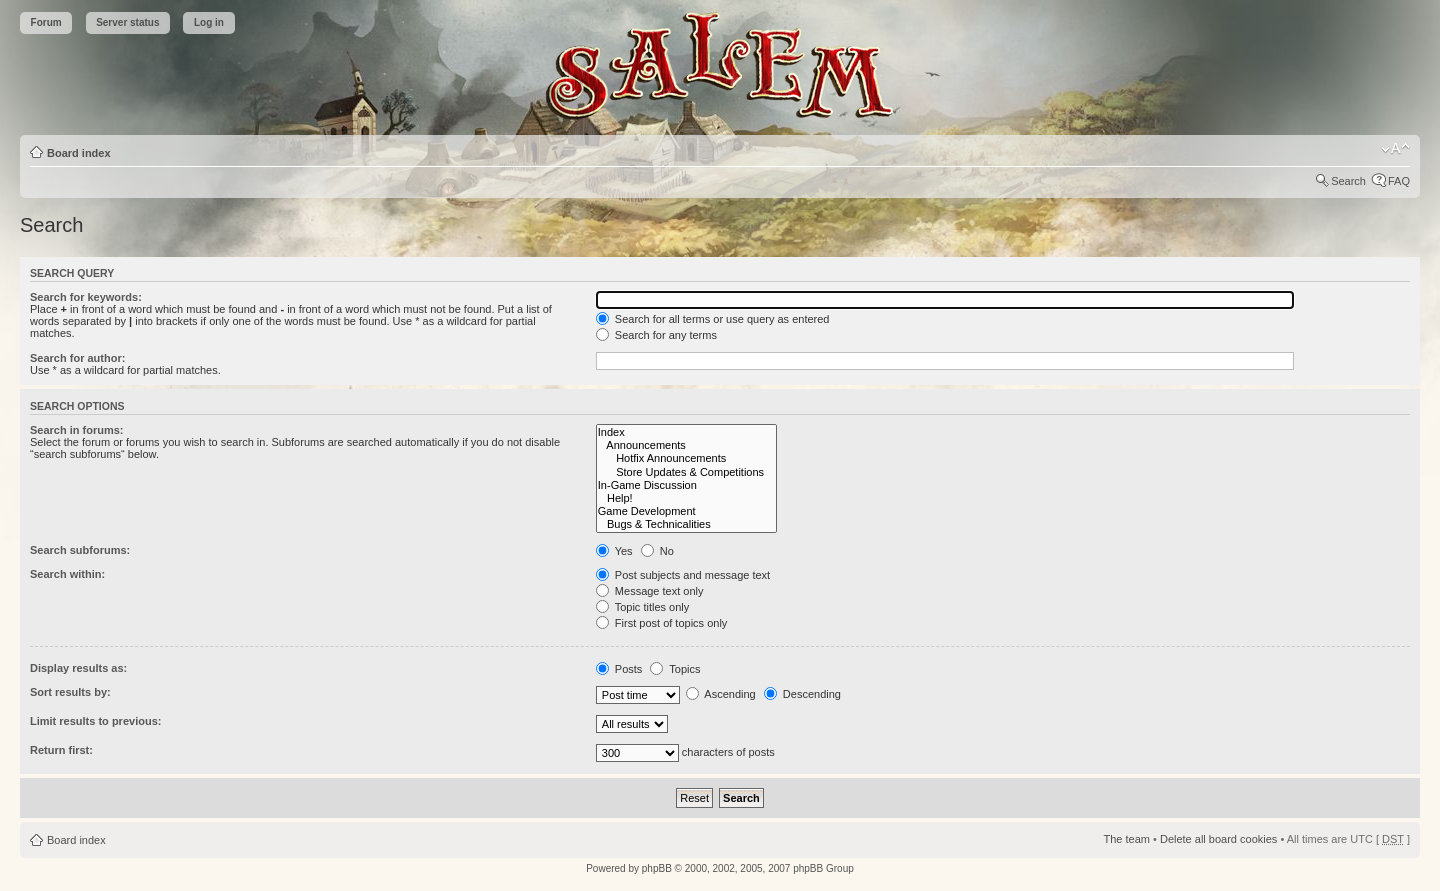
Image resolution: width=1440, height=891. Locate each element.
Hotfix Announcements (686, 458)
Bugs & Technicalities (686, 524)
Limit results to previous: (95, 721)
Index (686, 432)
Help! (686, 498)
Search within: (67, 574)
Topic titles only (642, 607)
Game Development (686, 511)
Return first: (61, 750)
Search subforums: (80, 550)
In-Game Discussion (686, 485)
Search (1348, 181)
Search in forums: (77, 430)
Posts (619, 669)
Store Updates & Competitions (686, 472)
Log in (209, 22)
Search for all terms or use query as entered (713, 319)
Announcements (686, 445)
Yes (614, 551)
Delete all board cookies (1218, 839)
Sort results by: (70, 692)
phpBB (657, 868)
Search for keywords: (86, 297)
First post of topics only (662, 623)
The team (1127, 839)
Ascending (721, 694)
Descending (802, 694)
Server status (127, 22)
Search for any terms (656, 335)
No (657, 551)
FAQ (1399, 181)
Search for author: (77, 358)
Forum (46, 22)
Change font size (1395, 149)
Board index (79, 153)
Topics (675, 669)
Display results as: (78, 668)
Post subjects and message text (683, 575)
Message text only (650, 591)
